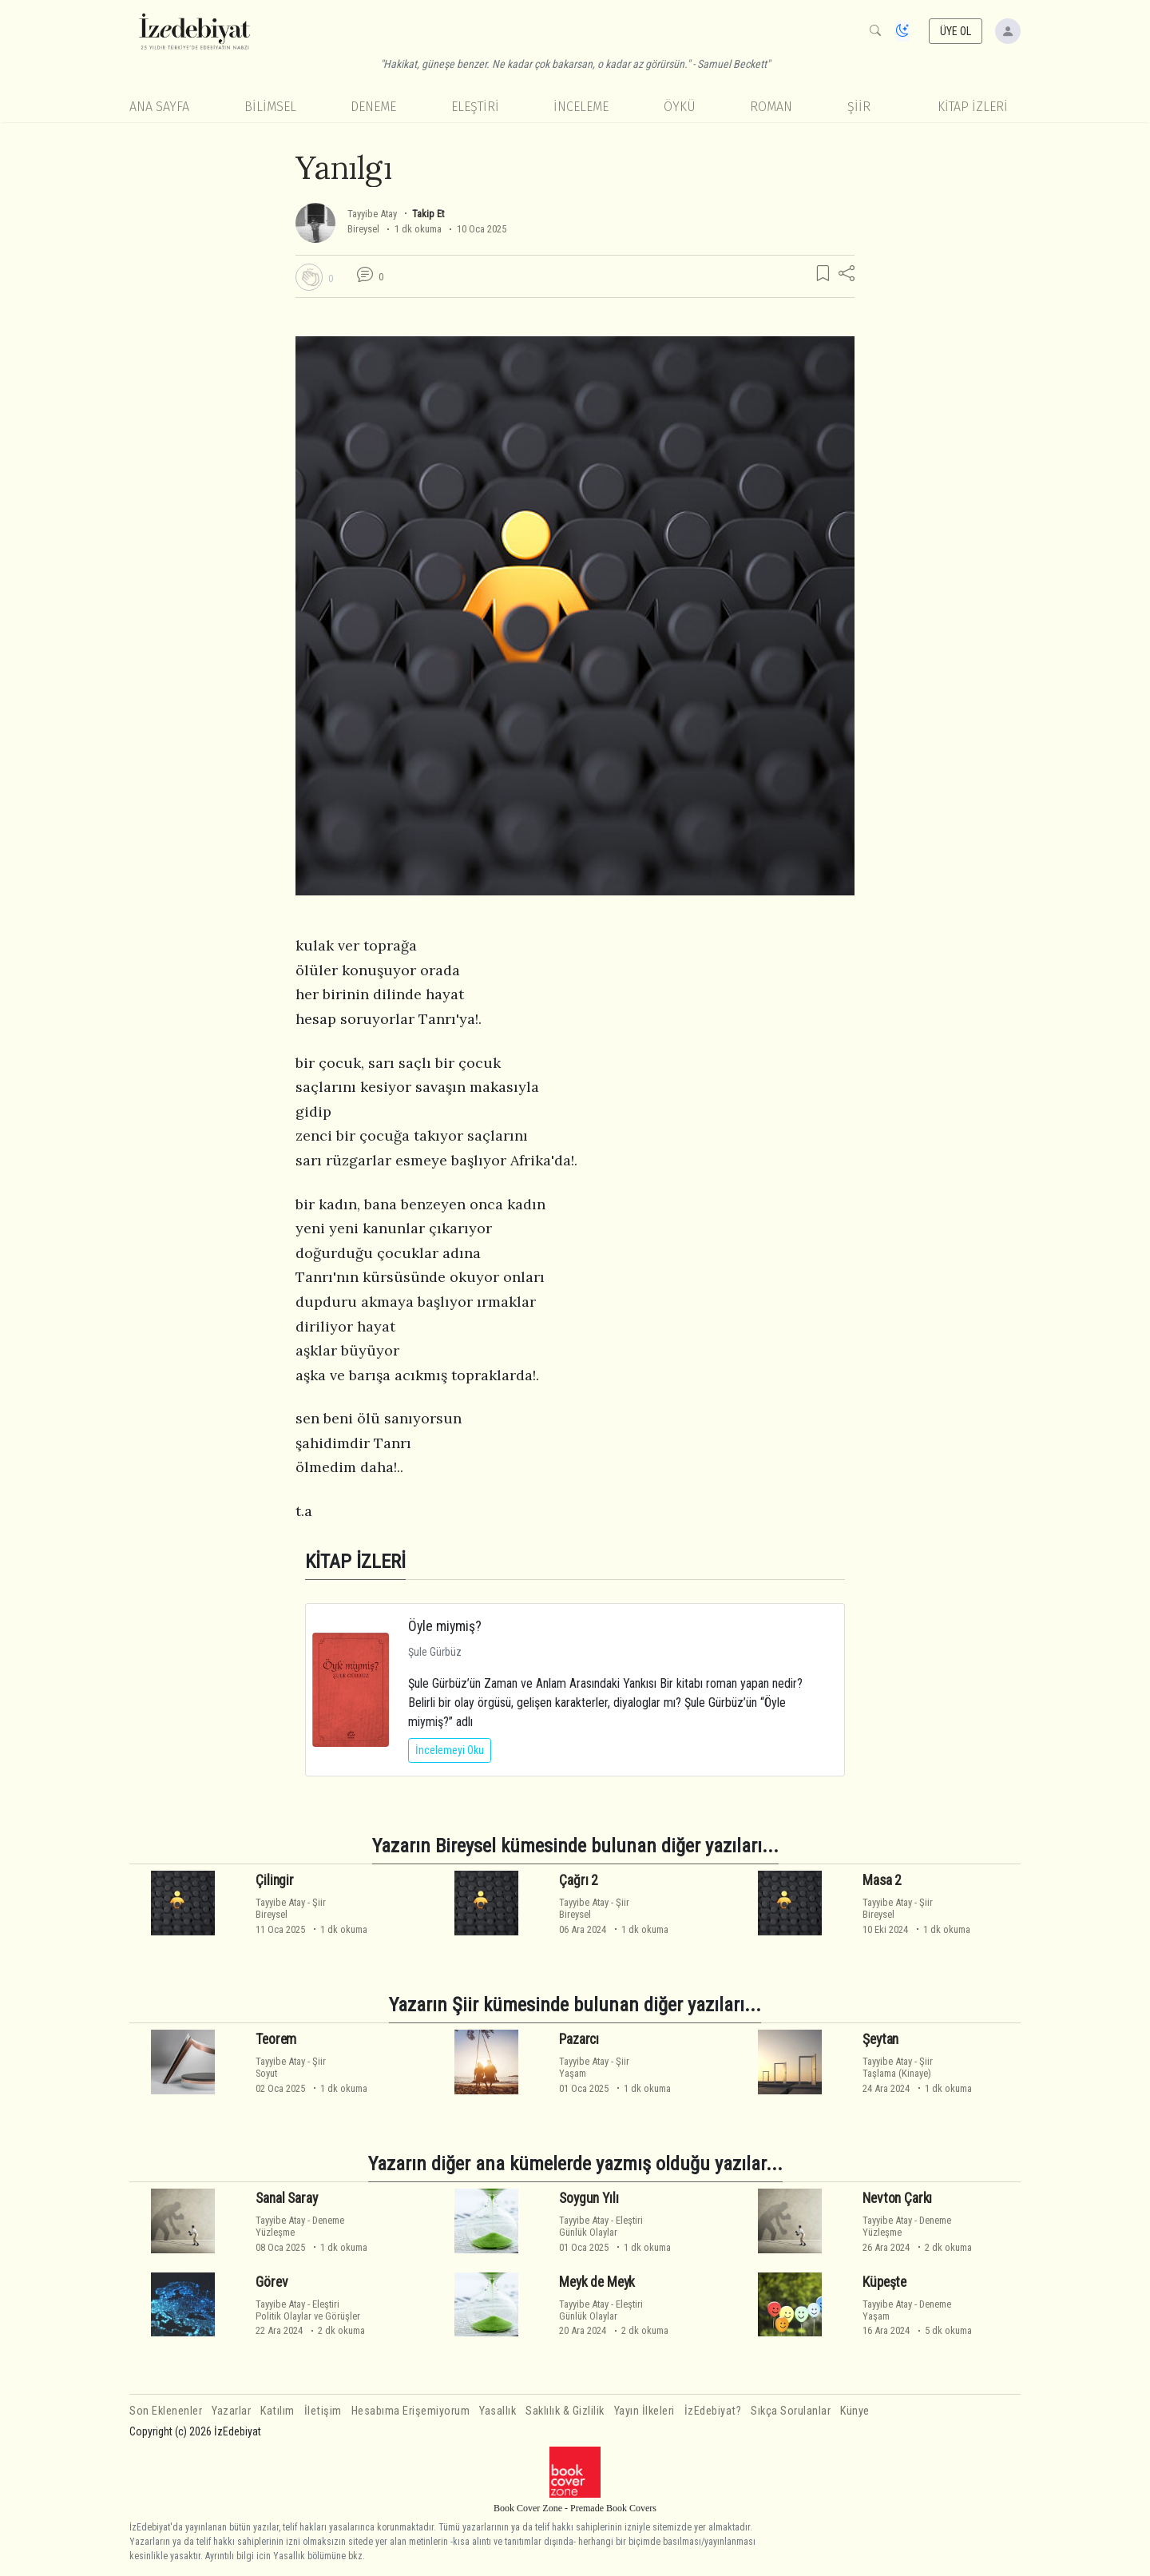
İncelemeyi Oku (449, 1750)
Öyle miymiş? (445, 1625)
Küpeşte (884, 2282)
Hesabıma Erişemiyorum (410, 2411)
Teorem (276, 2039)
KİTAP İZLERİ (973, 106)
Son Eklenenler (165, 2411)
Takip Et (428, 214)
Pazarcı (579, 2039)
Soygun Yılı (588, 2198)
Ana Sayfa (159, 106)
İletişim (323, 2411)
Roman (771, 106)
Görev (272, 2282)
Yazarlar (231, 2411)
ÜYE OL (956, 31)
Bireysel (363, 229)
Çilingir (275, 1880)
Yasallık (497, 2411)
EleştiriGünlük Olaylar (601, 2226)
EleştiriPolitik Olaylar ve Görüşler (308, 2310)
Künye (855, 2411)
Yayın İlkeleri (644, 2411)
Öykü (680, 106)
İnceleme (581, 106)
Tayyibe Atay (372, 214)
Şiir (858, 106)
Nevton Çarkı (897, 2198)
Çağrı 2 (578, 1880)
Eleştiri (475, 106)
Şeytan (880, 2039)
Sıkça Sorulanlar (791, 2411)
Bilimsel (270, 106)
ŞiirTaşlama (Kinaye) (897, 2067)
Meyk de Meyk (597, 2282)
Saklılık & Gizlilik (565, 2411)
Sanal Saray (286, 2198)
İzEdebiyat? (713, 2411)
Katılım (277, 2411)
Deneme (373, 106)
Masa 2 (882, 1880)
